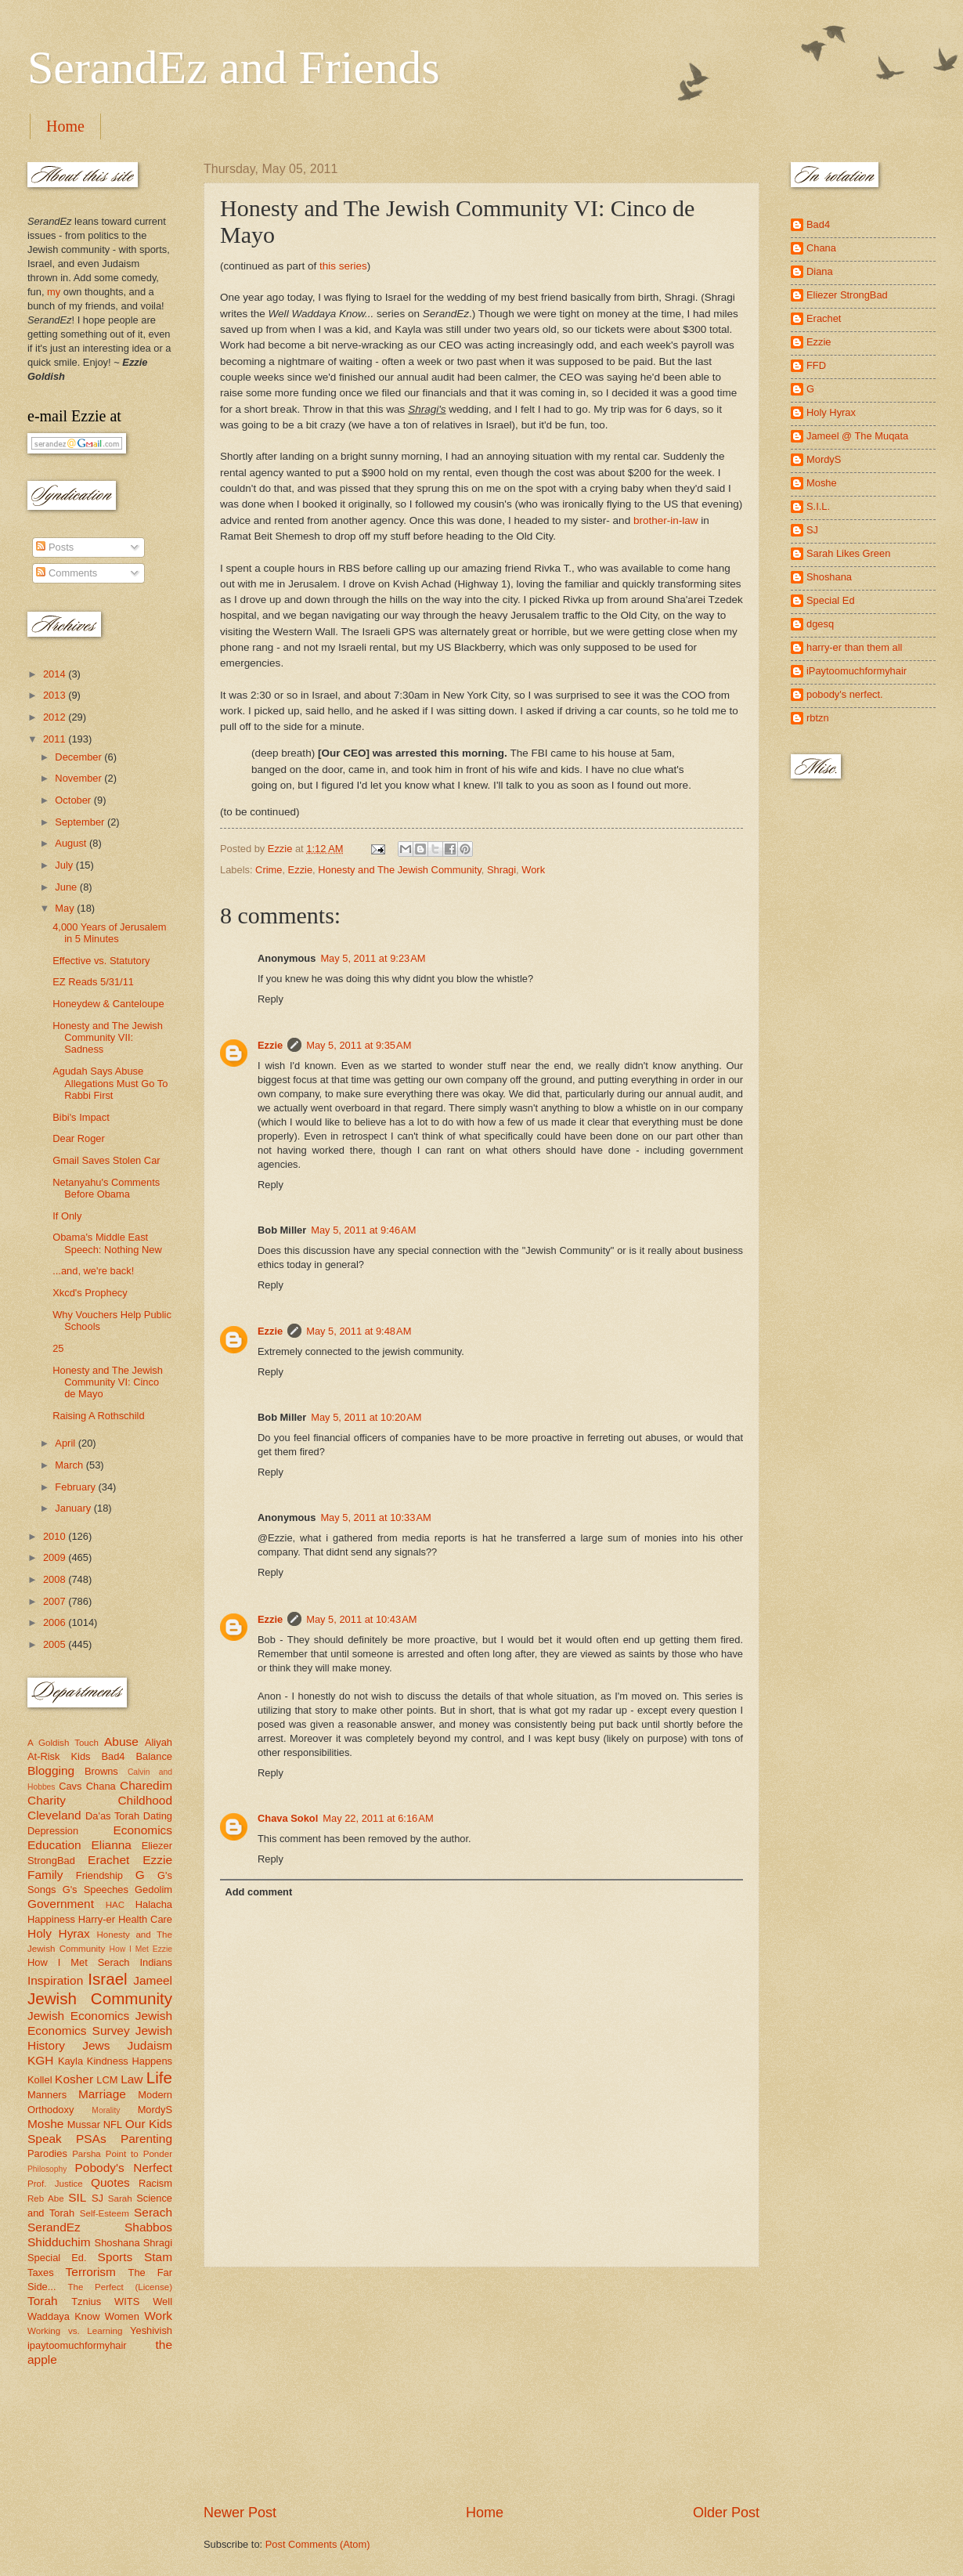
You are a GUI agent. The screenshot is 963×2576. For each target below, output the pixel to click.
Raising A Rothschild (98, 1416)
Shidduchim (59, 2242)
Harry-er (96, 1919)
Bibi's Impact (81, 1117)
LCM (106, 2080)
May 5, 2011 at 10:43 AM (361, 1619)
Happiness (51, 1919)
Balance (153, 1756)
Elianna (111, 1845)
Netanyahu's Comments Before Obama (106, 1188)
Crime (268, 870)
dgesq (820, 624)
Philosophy (47, 2169)
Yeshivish (151, 2330)
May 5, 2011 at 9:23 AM (372, 958)
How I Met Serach (78, 1962)
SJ (97, 2198)
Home (65, 126)
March (70, 1465)
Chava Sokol (288, 1818)
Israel (107, 1979)
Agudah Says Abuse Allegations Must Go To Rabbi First (110, 1083)
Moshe (45, 2123)
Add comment (258, 1892)
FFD (816, 365)
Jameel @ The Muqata (857, 436)
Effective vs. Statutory (101, 960)
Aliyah (158, 1742)
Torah (42, 2300)
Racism (155, 2183)
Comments (66, 573)
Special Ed (830, 600)
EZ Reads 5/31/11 (93, 982)
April (66, 1443)
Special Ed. (57, 2257)
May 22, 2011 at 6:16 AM (378, 1818)
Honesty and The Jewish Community (399, 870)
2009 (55, 1557)
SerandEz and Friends (233, 67)
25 (57, 1348)
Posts (55, 547)
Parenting (146, 2138)
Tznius (86, 2301)
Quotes (110, 2182)
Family (45, 1874)
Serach (153, 2212)
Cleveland (54, 1815)
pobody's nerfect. (844, 694)
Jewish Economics (78, 2015)
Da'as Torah (112, 1816)
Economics (143, 1830)
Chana (101, 1786)
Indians (155, 1962)
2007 (55, 1601)
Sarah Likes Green (848, 553)
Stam (158, 2256)
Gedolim (153, 1889)
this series (343, 266)
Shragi (501, 870)
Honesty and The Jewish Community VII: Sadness (107, 1038)
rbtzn (817, 718)
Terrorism (91, 2271)
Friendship (99, 1875)
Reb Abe (45, 2198)
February (76, 1487)
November (79, 778)
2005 (55, 1644)
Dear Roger (78, 1138)
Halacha (153, 1904)
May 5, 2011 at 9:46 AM (363, 1230)
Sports (115, 2256)
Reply (270, 999)
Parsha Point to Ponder (122, 2154)
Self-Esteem (104, 2213)
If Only (66, 1216)
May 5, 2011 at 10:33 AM (375, 1517)
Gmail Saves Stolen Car (106, 1160)
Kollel (39, 2080)
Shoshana (117, 2243)
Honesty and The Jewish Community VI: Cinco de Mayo (107, 1382)
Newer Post (240, 2512)
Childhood (144, 1800)
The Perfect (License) (120, 2287)
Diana (819, 271)
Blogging (50, 1770)
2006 (55, 1622)
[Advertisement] (481, 2386)
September (81, 822)
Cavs (70, 1786)
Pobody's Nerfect (123, 2167)
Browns (101, 1771)
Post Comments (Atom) (317, 2544)
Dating (157, 1816)
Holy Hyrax (58, 1933)
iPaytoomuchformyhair (856, 671)
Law (131, 2079)
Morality (106, 2110)
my (53, 292)
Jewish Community (99, 1998)
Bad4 (112, 1756)
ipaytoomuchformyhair (77, 2345)
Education (54, 1845)
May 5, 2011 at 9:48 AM (358, 1331)
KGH (40, 2060)
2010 (55, 1536)
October (74, 800)
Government (60, 1903)
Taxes (40, 2272)
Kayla (70, 2061)
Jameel (152, 1980)
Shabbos (148, 2227)
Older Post (726, 2512)
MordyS (155, 2109)
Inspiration (55, 1980)
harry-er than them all (854, 647)
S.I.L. (818, 506)
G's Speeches (95, 1889)
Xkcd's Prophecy (90, 1293)
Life (159, 2077)
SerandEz (54, 2227)
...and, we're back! (93, 1271)
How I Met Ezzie (140, 1949)
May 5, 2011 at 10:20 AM (366, 1417)
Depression (52, 1831)
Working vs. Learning (74, 2331)
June (67, 887)
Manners (47, 2095)
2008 (55, 1579)
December (79, 757)
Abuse (121, 1741)
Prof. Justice (55, 2183)
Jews (96, 2045)
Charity (46, 1800)
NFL (112, 2124)
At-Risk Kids (58, 1756)
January (74, 1508)
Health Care (145, 1919)
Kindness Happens (129, 2061)
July (65, 865)
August (72, 843)
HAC (115, 1904)
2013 (55, 695)
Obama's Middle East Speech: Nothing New (107, 1243)
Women (122, 2316)
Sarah (120, 2198)
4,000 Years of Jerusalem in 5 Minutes (109, 933)
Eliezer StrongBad (847, 295)
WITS (126, 2301)
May (66, 908)
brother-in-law (665, 520)
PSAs (91, 2138)
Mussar (83, 2124)
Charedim (146, 1785)
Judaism (150, 2045)
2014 (55, 674)
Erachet (108, 1859)
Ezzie (300, 870)
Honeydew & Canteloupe (108, 1004)
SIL (77, 2197)
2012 (55, 717)
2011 (55, 739)
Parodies (47, 2153)
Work (533, 870)
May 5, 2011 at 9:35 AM (358, 1045)
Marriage (102, 2094)
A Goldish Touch (63, 1742)
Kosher (74, 2079)
